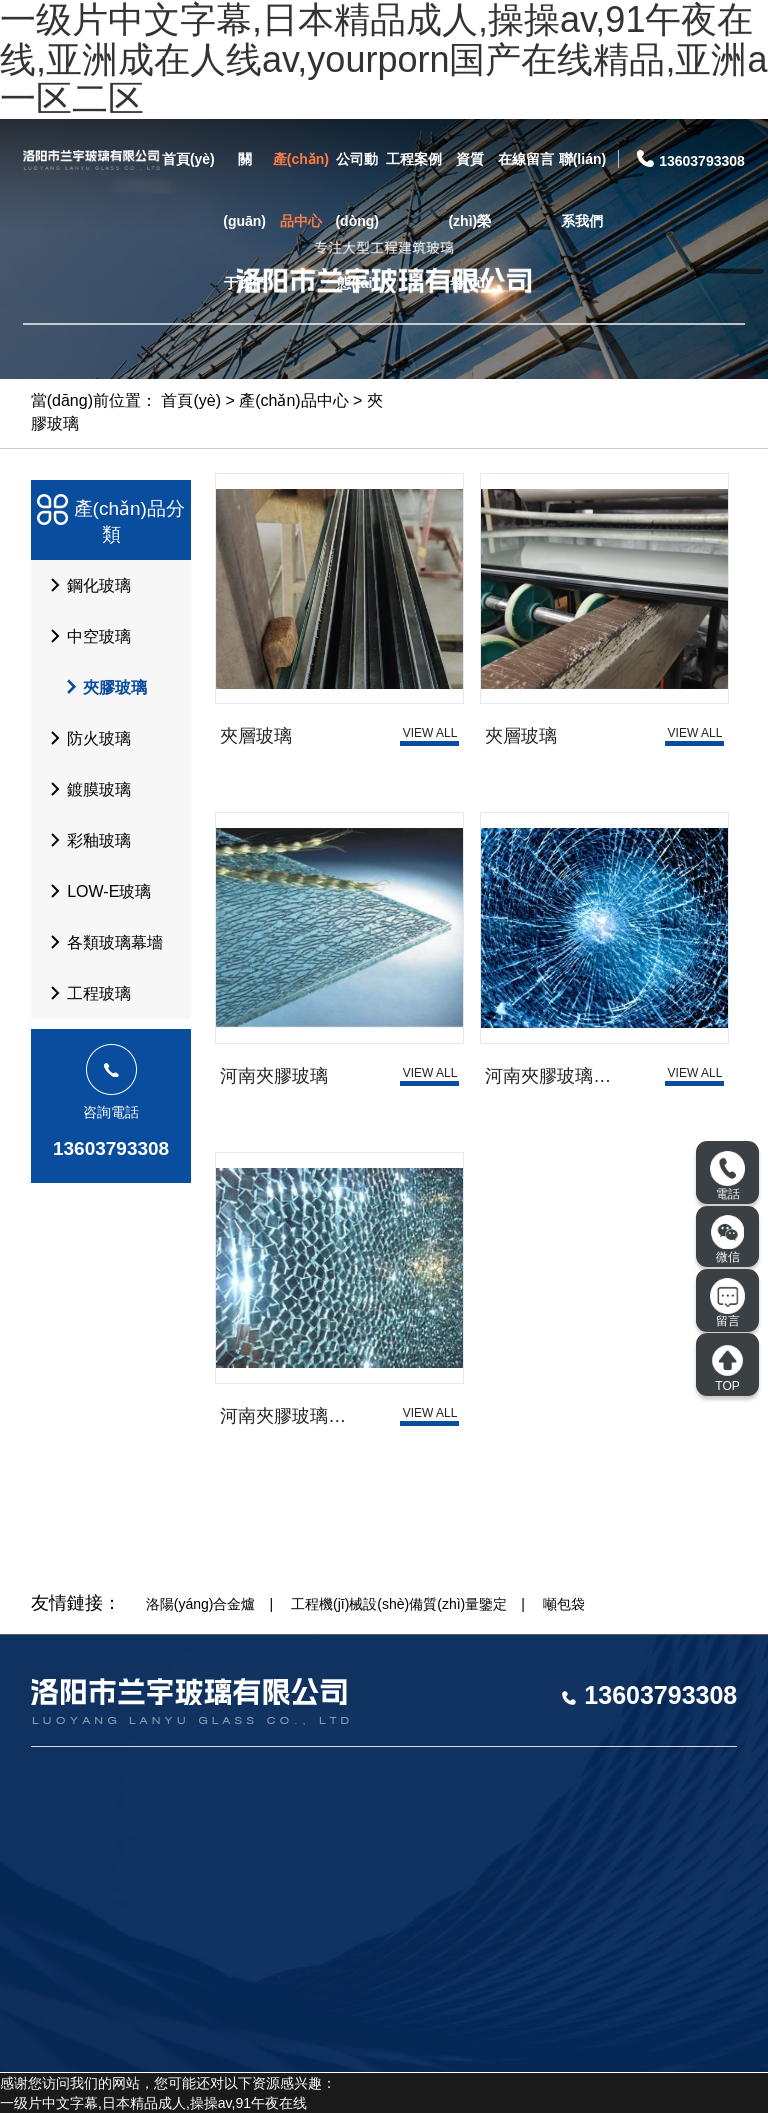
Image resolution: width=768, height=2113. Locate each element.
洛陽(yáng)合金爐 (201, 1604)
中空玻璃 (85, 636)
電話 (727, 1176)
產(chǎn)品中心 (301, 190)
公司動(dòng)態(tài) (357, 221)
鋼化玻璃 (85, 585)
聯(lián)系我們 (582, 190)
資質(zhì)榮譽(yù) (469, 221)
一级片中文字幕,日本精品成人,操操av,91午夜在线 (153, 2103)
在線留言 (526, 159)
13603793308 (111, 1148)
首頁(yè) (188, 159)
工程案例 (414, 159)
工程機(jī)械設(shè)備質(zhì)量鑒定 (399, 1604)
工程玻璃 (85, 993)
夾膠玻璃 (97, 687)
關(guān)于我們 (244, 221)
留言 (727, 1303)
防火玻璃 (85, 738)
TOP (727, 1368)
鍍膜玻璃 (85, 789)
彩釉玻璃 (85, 840)
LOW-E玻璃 (95, 891)
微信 (728, 1239)
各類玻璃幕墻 (101, 942)
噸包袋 (564, 1604)
